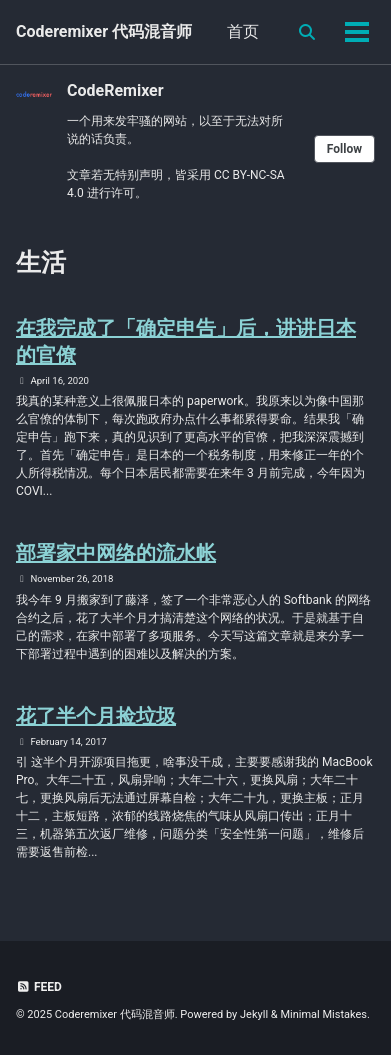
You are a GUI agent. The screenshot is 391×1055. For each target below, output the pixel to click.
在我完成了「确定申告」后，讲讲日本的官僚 (186, 341)
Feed (39, 987)
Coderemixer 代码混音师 (104, 31)
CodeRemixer (115, 90)
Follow (344, 149)
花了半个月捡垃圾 (96, 716)
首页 (243, 31)
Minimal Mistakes (323, 1014)
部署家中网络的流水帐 (116, 553)
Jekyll (254, 1014)
